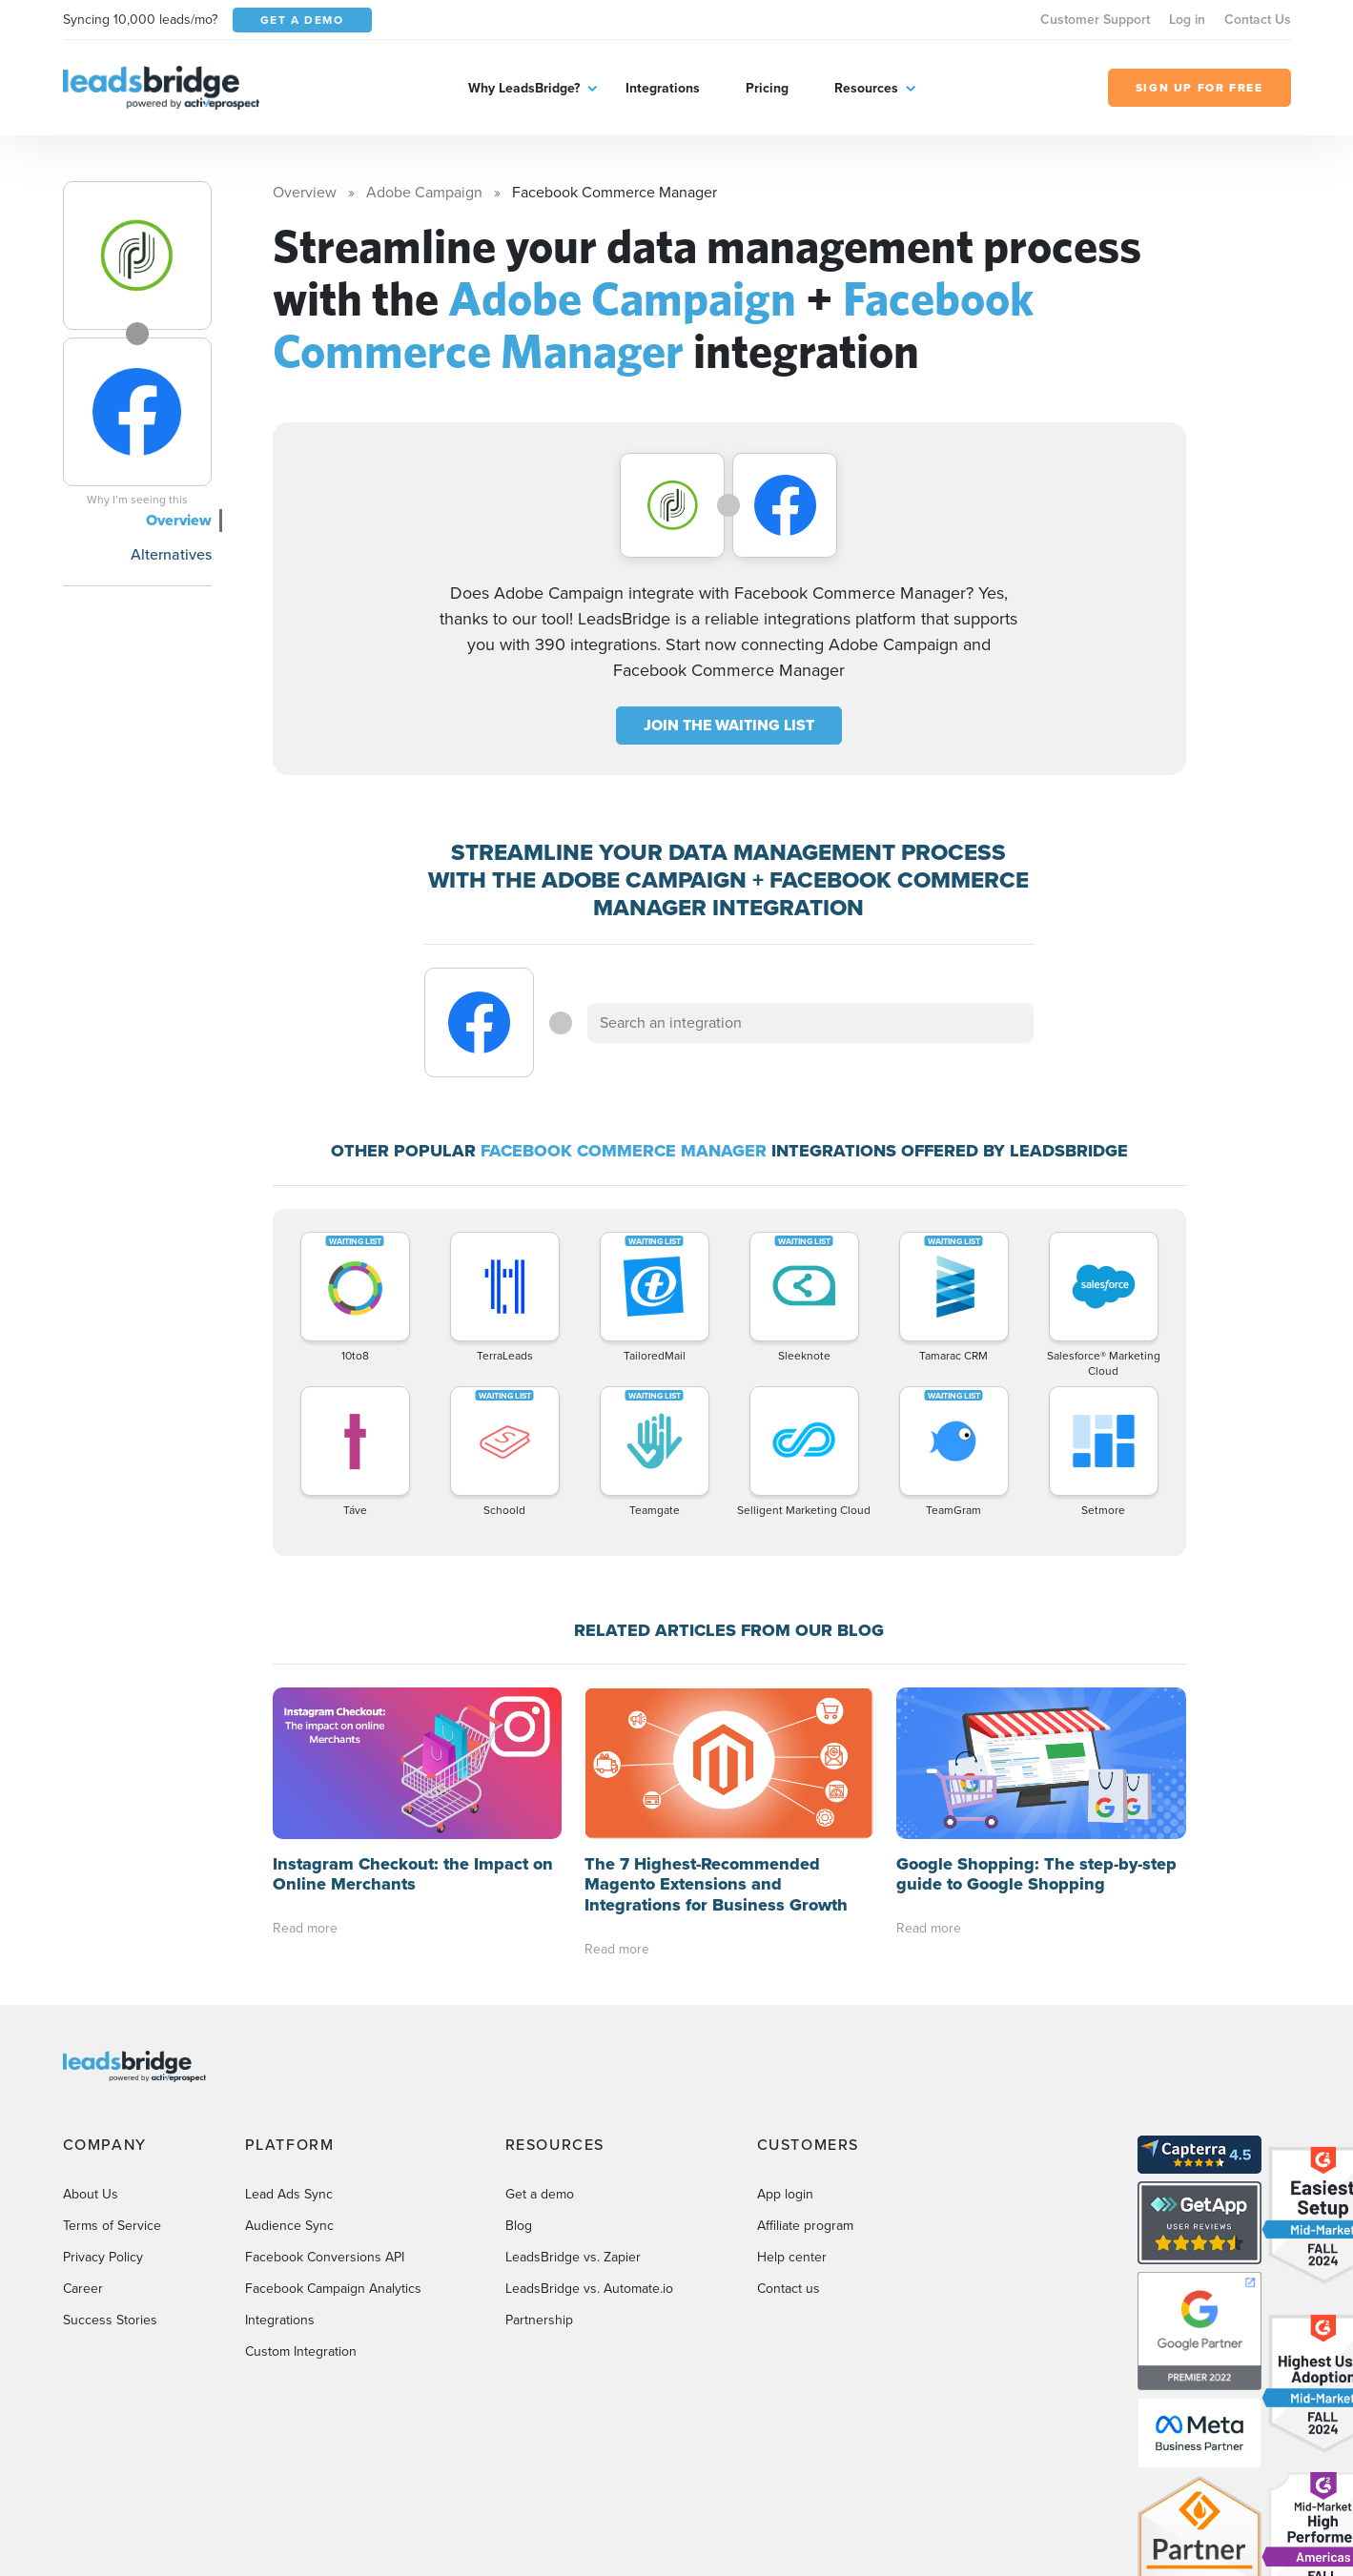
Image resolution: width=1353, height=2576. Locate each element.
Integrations (662, 87)
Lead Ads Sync (289, 2194)
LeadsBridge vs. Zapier (573, 2257)
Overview (179, 520)
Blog (518, 2226)
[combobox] (810, 1023)
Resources (866, 87)
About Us (90, 2194)
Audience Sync (289, 2226)
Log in (1187, 20)
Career (83, 2289)
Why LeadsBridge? (524, 87)
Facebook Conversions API (324, 2257)
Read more (305, 1928)
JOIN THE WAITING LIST (729, 725)
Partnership (539, 2320)
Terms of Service (112, 2226)
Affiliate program (805, 2226)
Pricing (767, 87)
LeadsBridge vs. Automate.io (589, 2289)
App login (785, 2194)
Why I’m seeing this (137, 499)
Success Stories (110, 2320)
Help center (792, 2257)
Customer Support (1095, 20)
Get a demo (539, 2194)
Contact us (788, 2289)
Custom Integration (301, 2351)
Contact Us (1257, 20)
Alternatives (171, 554)
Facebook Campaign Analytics (333, 2289)
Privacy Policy (103, 2257)
